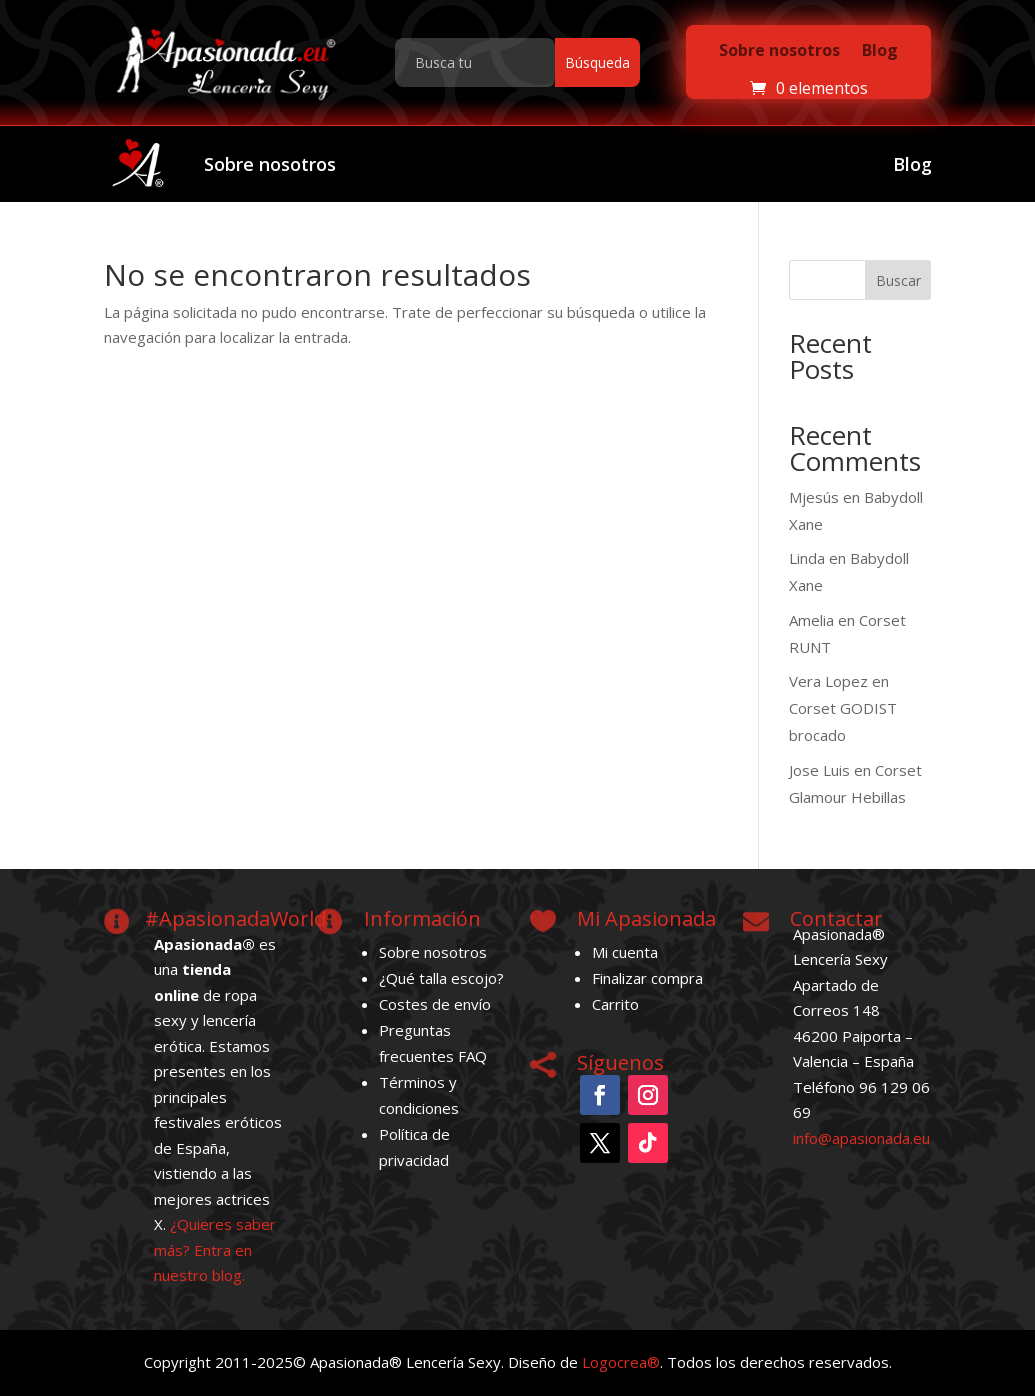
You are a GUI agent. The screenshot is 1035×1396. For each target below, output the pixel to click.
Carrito (615, 1004)
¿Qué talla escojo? (441, 978)
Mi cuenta (625, 952)
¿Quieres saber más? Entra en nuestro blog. (215, 1249)
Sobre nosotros (779, 50)
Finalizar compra (647, 978)
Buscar (898, 280)
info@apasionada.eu (861, 1138)
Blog (880, 50)
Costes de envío (435, 1004)
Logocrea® (621, 1362)
